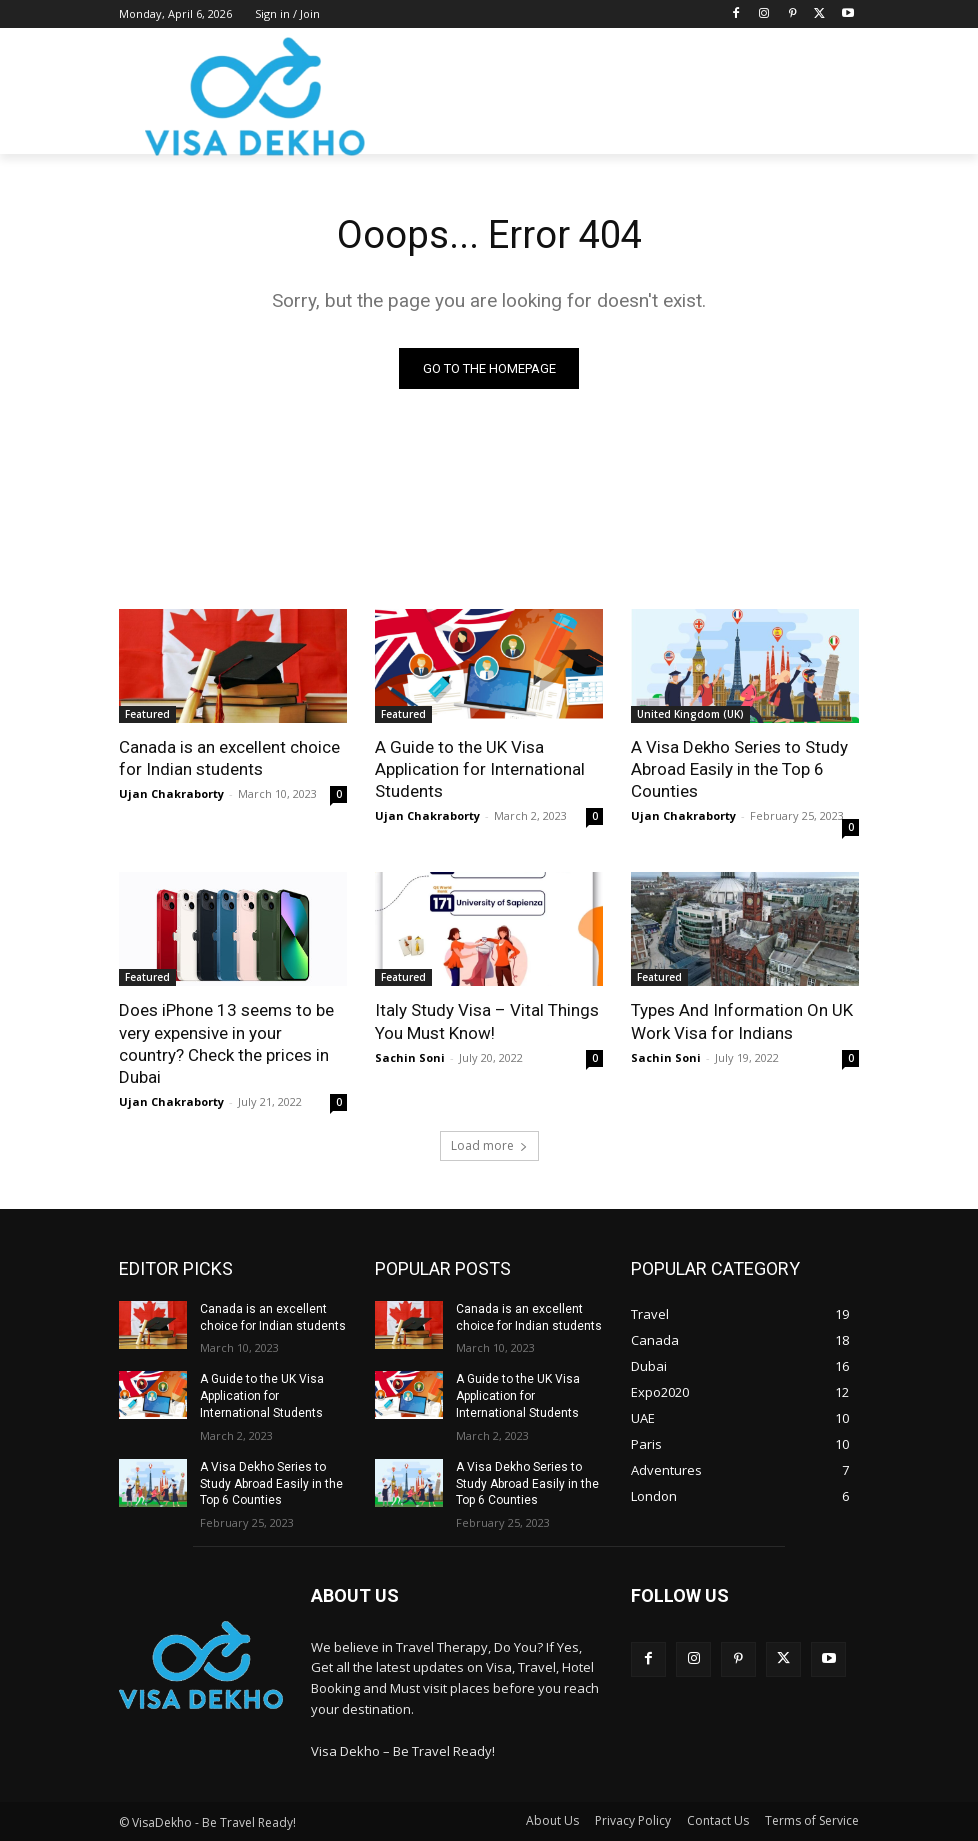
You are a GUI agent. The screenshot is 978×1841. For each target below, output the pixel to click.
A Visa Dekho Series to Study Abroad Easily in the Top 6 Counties (739, 769)
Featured (147, 714)
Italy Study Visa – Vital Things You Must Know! (487, 1021)
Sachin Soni (410, 1057)
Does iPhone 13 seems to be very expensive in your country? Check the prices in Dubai (226, 1043)
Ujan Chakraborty (171, 793)
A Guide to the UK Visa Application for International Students (480, 769)
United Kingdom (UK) (690, 714)
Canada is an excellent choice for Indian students (229, 758)
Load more (489, 1145)
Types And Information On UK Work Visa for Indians (742, 1021)
